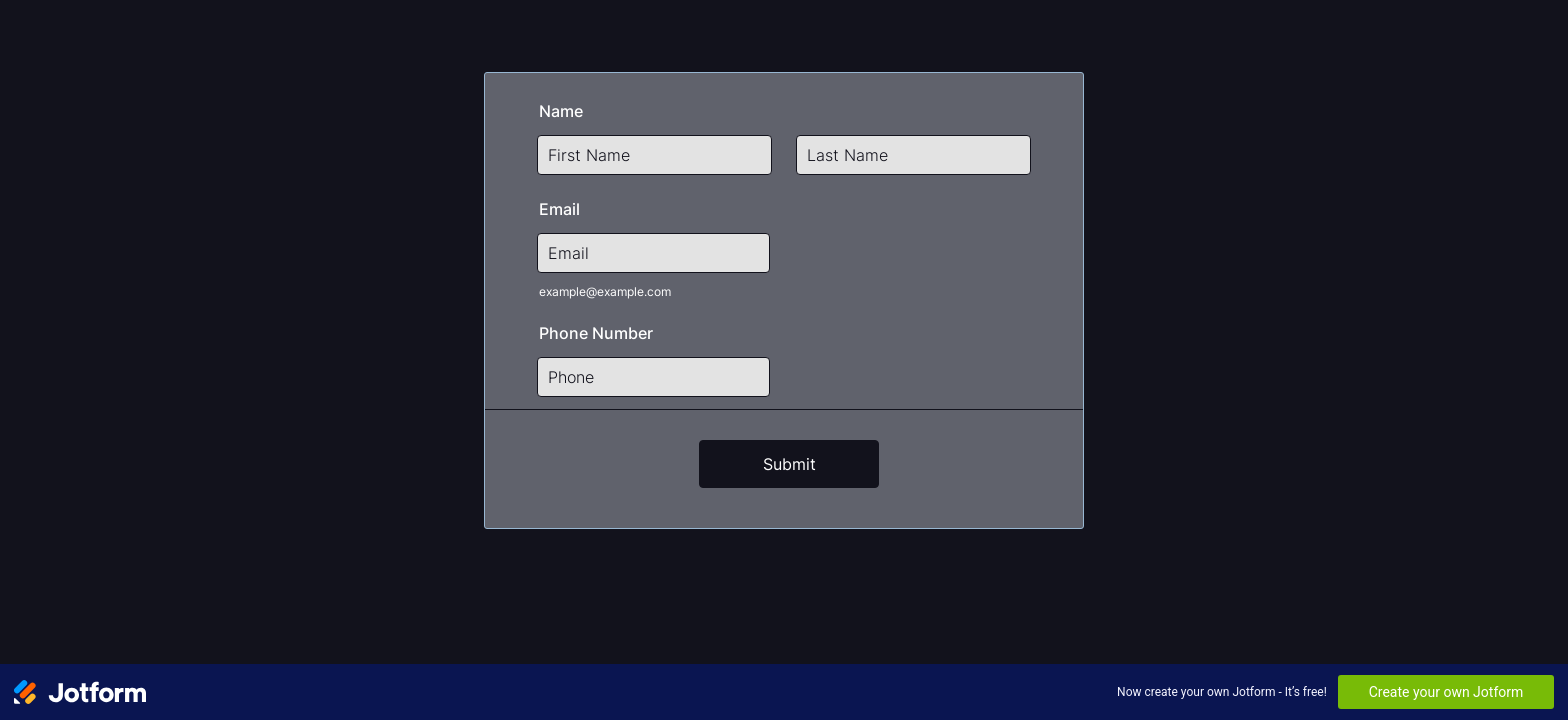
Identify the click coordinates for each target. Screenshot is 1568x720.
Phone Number (596, 333)
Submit (789, 464)
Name (561, 111)
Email (559, 209)
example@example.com (605, 291)
